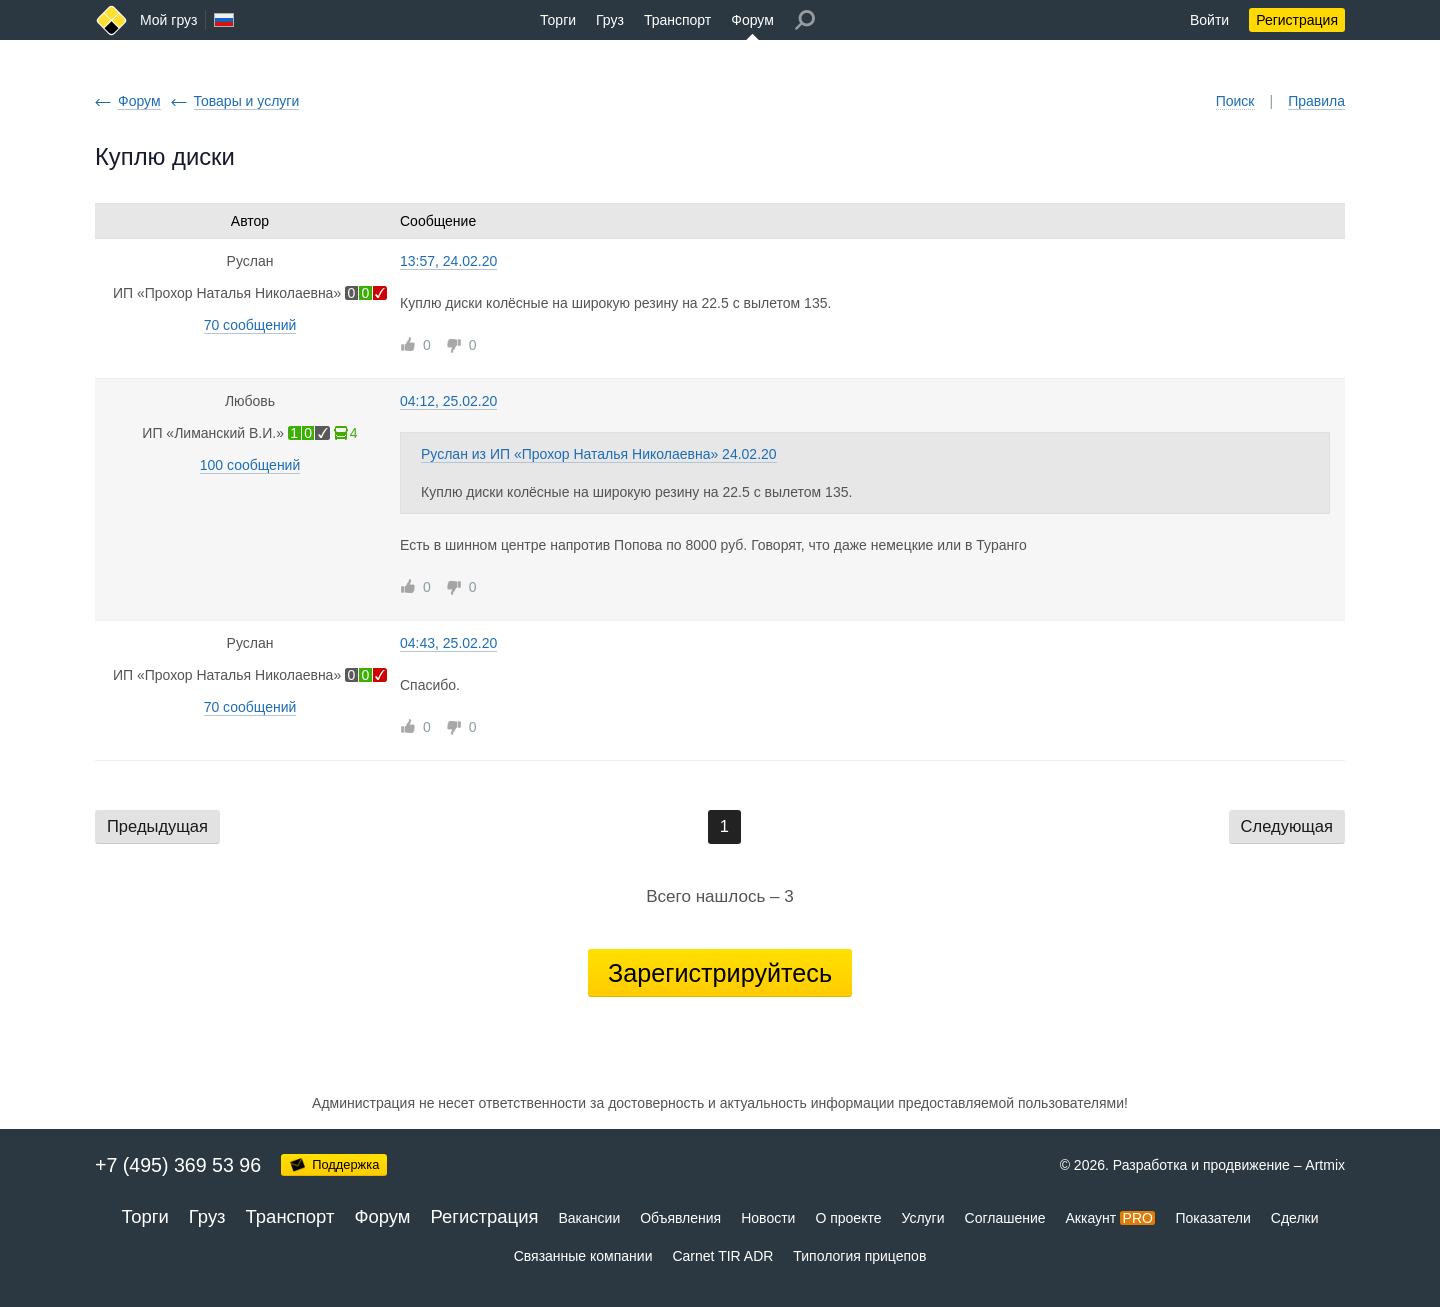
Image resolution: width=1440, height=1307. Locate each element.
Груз (610, 20)
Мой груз (168, 20)
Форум (752, 20)
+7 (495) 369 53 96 (178, 1165)
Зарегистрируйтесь (720, 973)
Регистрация (1297, 20)
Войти (1209, 20)
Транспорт (677, 20)
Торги (558, 20)
